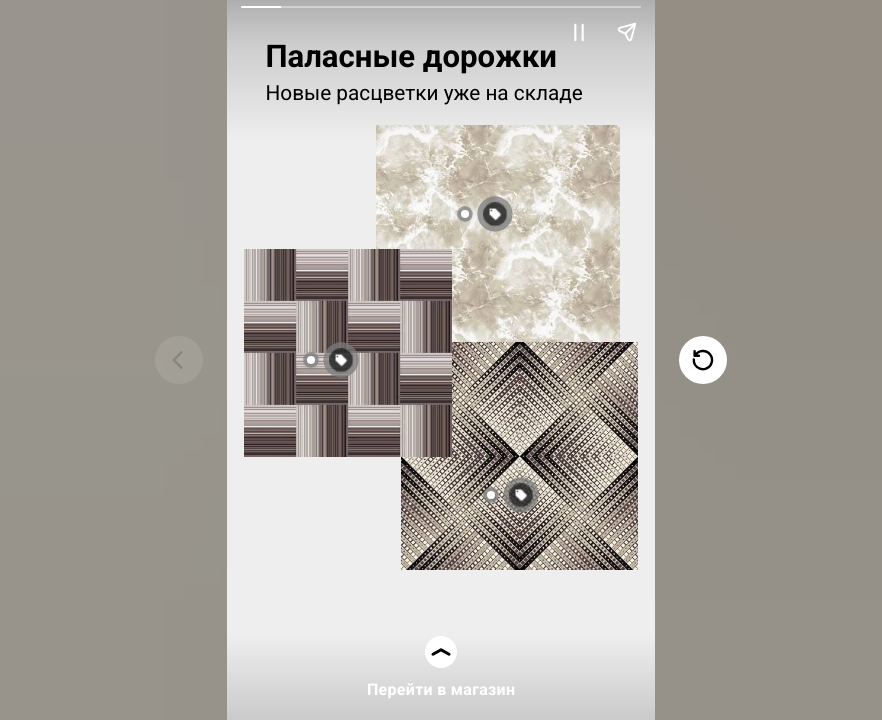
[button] (543, 495)
